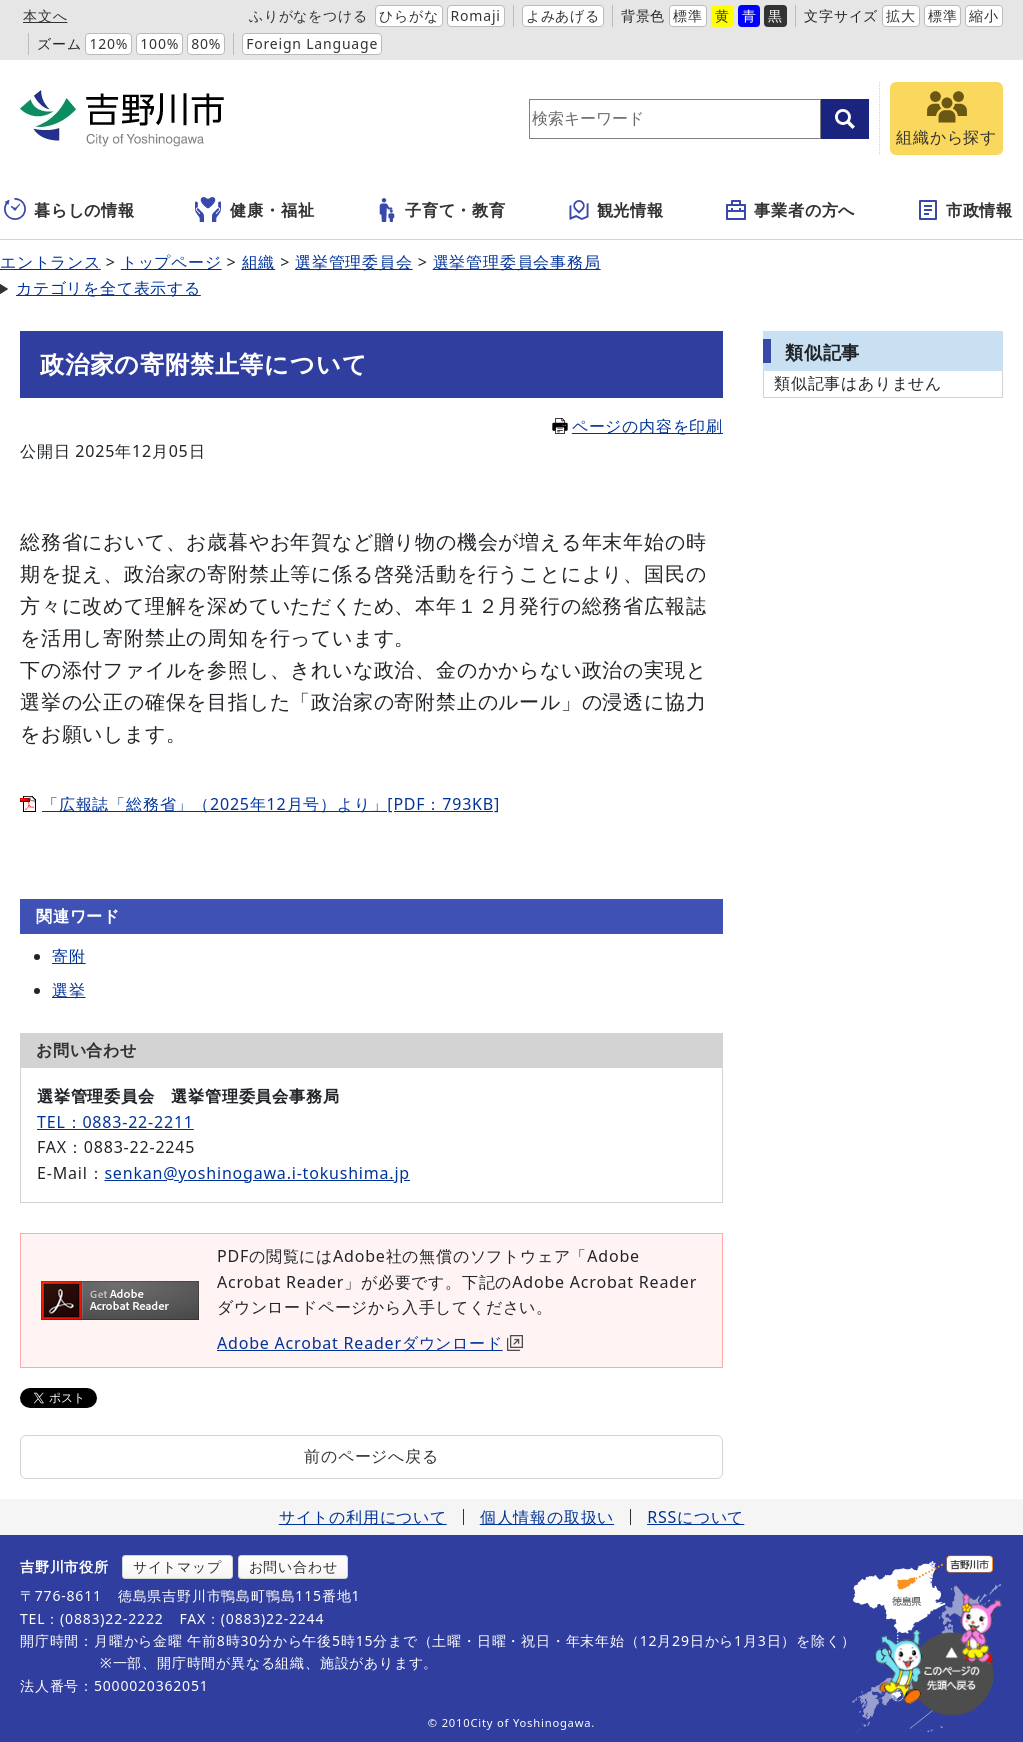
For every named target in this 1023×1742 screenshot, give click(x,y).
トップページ (171, 262)
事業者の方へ (789, 210)
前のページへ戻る (371, 1456)
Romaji (476, 15)
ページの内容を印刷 (637, 426)
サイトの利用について (363, 1517)
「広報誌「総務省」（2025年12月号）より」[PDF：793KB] (271, 804)
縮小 (984, 15)
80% (206, 43)
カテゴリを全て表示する (108, 288)
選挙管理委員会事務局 (517, 262)
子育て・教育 (440, 210)
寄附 (69, 956)
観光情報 (615, 210)
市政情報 (964, 210)
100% (159, 43)
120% (108, 43)
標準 (688, 15)
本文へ (45, 15)
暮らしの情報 (69, 210)
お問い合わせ (293, 1566)
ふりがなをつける (308, 15)
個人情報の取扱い (547, 1517)
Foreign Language (312, 43)
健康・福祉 (254, 210)
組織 (259, 262)
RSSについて (695, 1517)
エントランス (50, 262)
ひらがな (408, 15)
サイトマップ (177, 1566)
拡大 (901, 15)
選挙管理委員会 (354, 262)
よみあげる (563, 15)
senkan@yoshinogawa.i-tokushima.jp (257, 1173)
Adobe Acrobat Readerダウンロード (370, 1343)
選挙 (69, 990)
